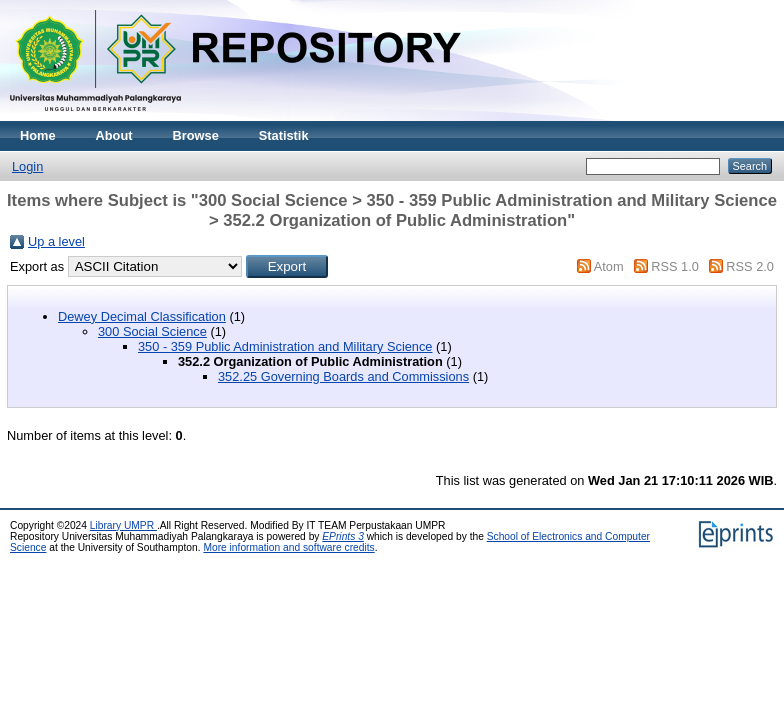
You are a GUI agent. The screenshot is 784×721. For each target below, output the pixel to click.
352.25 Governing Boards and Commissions (343, 376)
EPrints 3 (343, 536)
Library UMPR (123, 525)
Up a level (56, 241)
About (114, 135)
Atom (609, 266)
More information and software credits (288, 547)
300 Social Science (152, 331)
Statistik (284, 135)
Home (38, 135)
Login (27, 166)
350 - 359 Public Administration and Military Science (285, 346)
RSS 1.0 (675, 266)
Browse (196, 135)
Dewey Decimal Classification (142, 316)
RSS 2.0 (750, 266)
